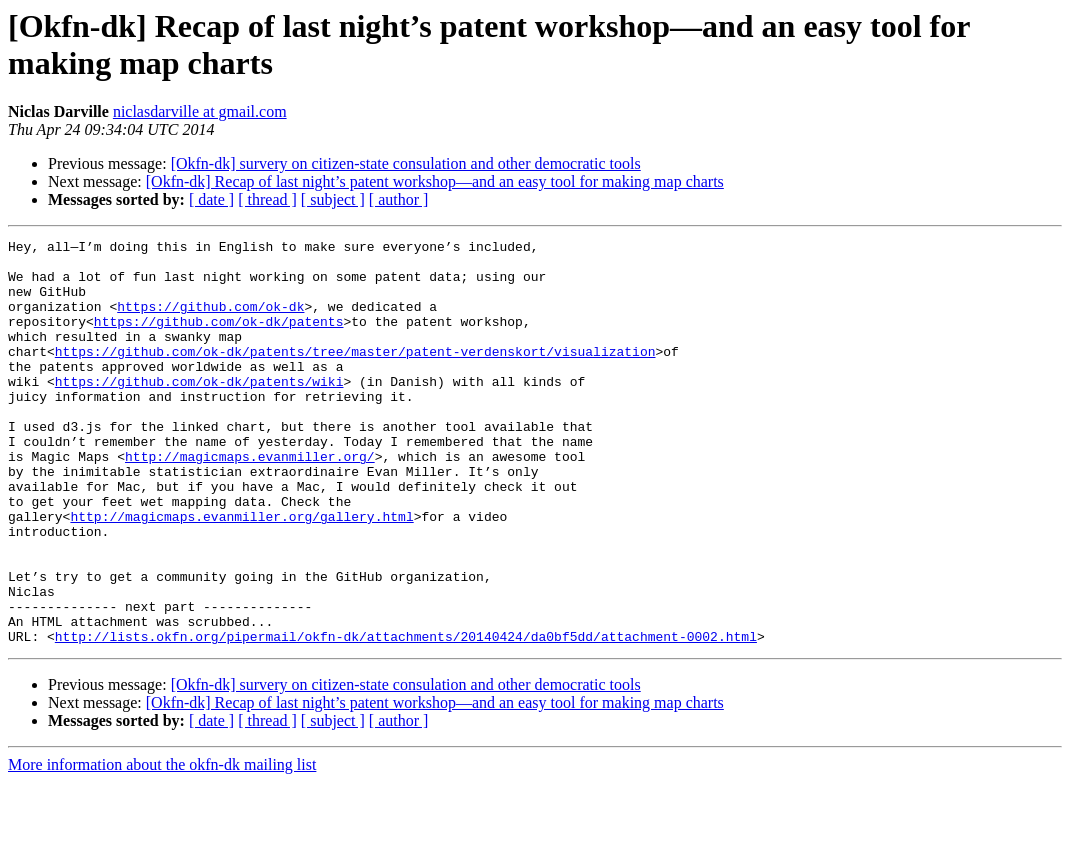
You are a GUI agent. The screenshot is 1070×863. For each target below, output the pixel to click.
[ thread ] (267, 199)
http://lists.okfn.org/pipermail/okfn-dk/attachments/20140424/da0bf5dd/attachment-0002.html (406, 717)
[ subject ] (333, 199)
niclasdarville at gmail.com (200, 111)
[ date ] (211, 199)
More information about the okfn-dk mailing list (162, 845)
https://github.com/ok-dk (210, 321)
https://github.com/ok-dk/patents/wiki (199, 411)
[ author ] (399, 199)
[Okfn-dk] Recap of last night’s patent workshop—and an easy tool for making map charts (435, 181)
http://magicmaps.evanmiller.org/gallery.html (241, 573)
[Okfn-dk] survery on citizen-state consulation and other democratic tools (406, 163)
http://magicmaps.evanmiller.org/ (250, 501)
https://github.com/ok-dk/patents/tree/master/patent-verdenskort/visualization (355, 375)
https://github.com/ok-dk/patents (219, 339)
